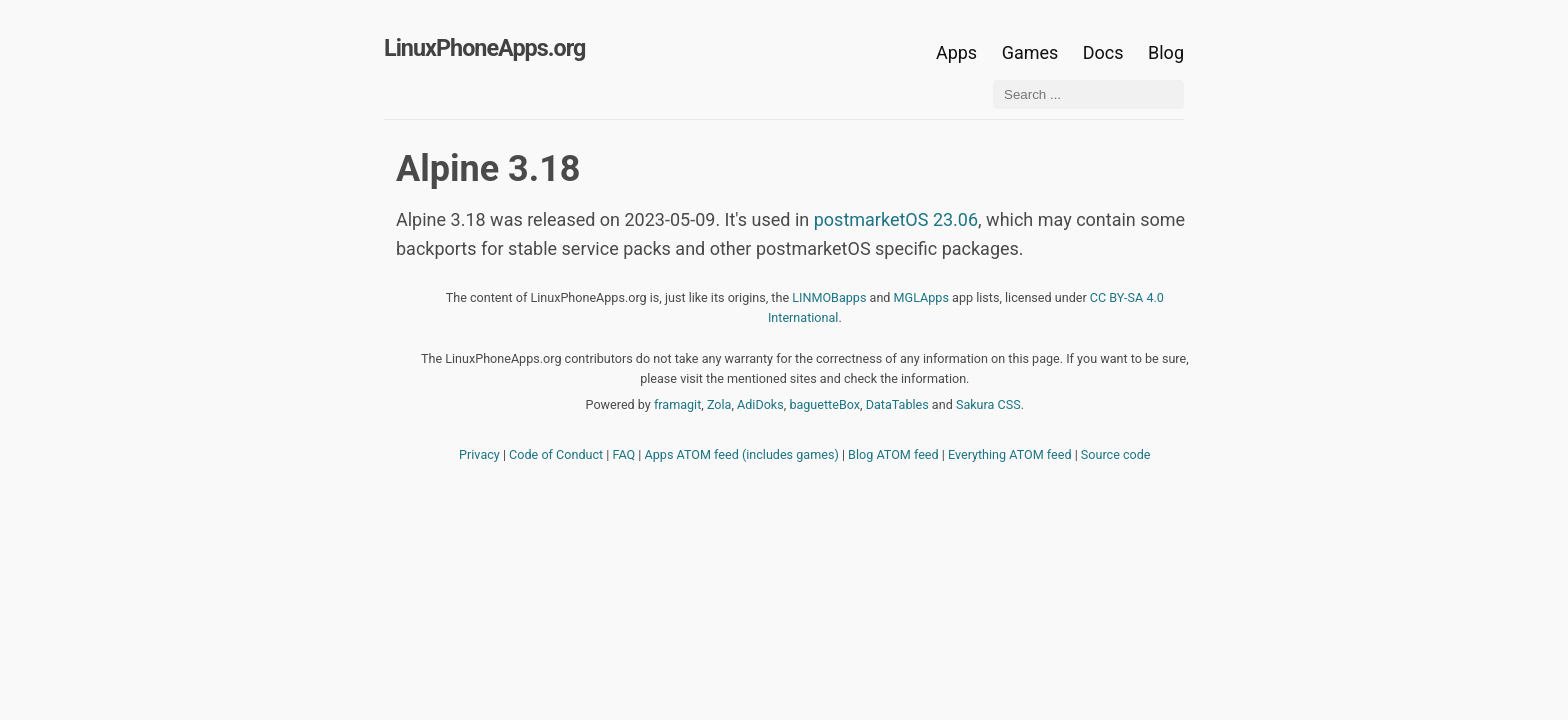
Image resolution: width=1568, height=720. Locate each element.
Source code (1116, 454)
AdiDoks (760, 404)
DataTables (897, 404)
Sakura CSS (988, 404)
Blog (1166, 52)
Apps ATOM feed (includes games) (742, 454)
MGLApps (921, 297)
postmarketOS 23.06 (896, 219)
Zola (719, 404)
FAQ (624, 454)
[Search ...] (1088, 94)
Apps (956, 52)
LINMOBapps (829, 297)
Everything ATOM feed (1010, 454)
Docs (1105, 52)
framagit (677, 404)
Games (1030, 52)
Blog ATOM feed (893, 454)
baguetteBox (824, 404)
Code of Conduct (556, 454)
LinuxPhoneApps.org (484, 48)
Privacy (479, 454)
